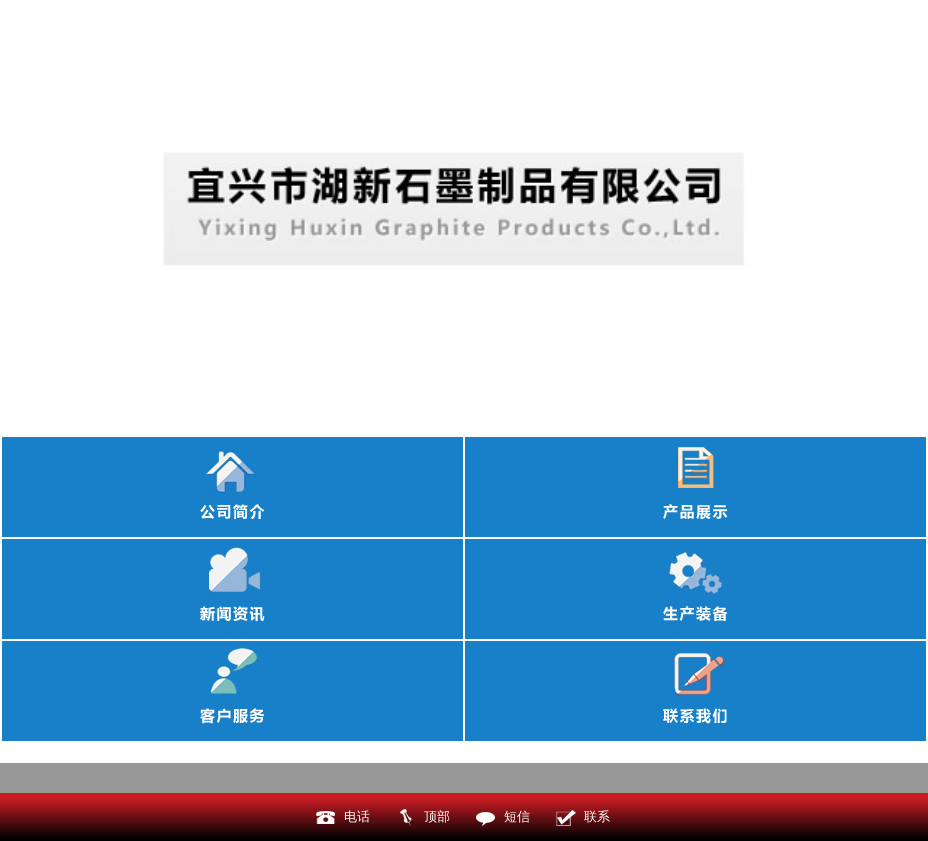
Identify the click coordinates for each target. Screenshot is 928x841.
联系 (597, 816)
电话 (357, 816)
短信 (517, 816)
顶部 (437, 816)
